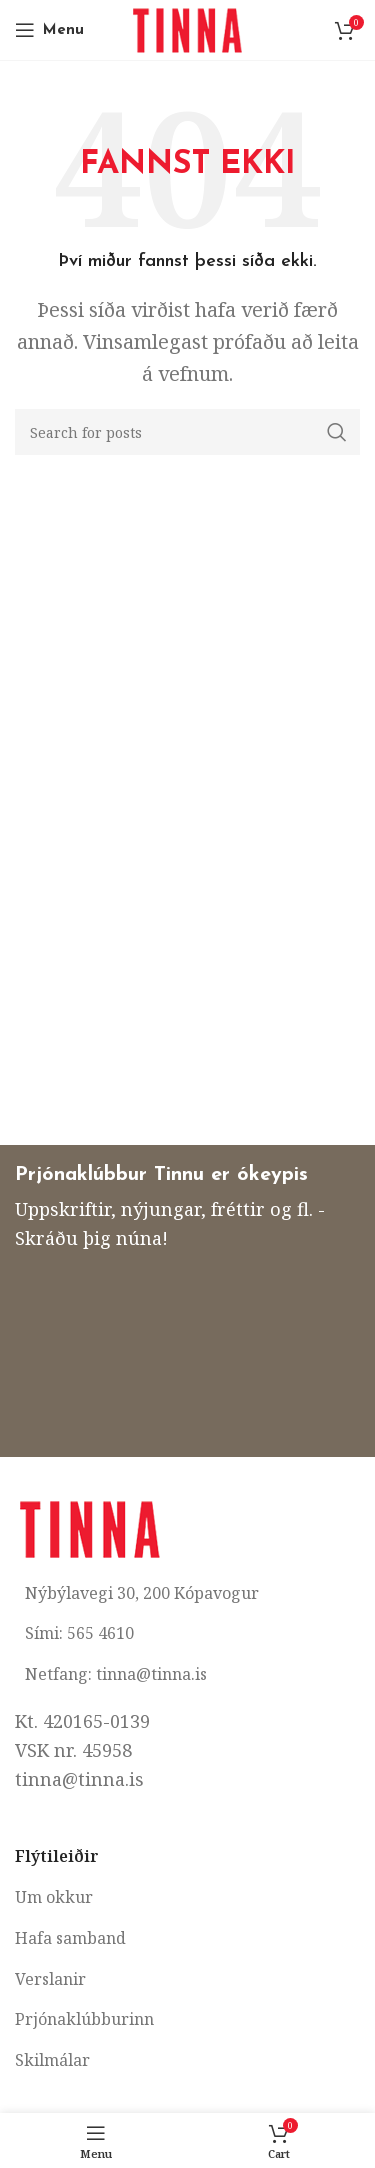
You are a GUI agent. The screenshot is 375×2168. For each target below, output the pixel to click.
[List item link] (187, 1898)
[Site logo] (187, 28)
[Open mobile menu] (49, 30)
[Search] (187, 432)
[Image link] (90, 1526)
